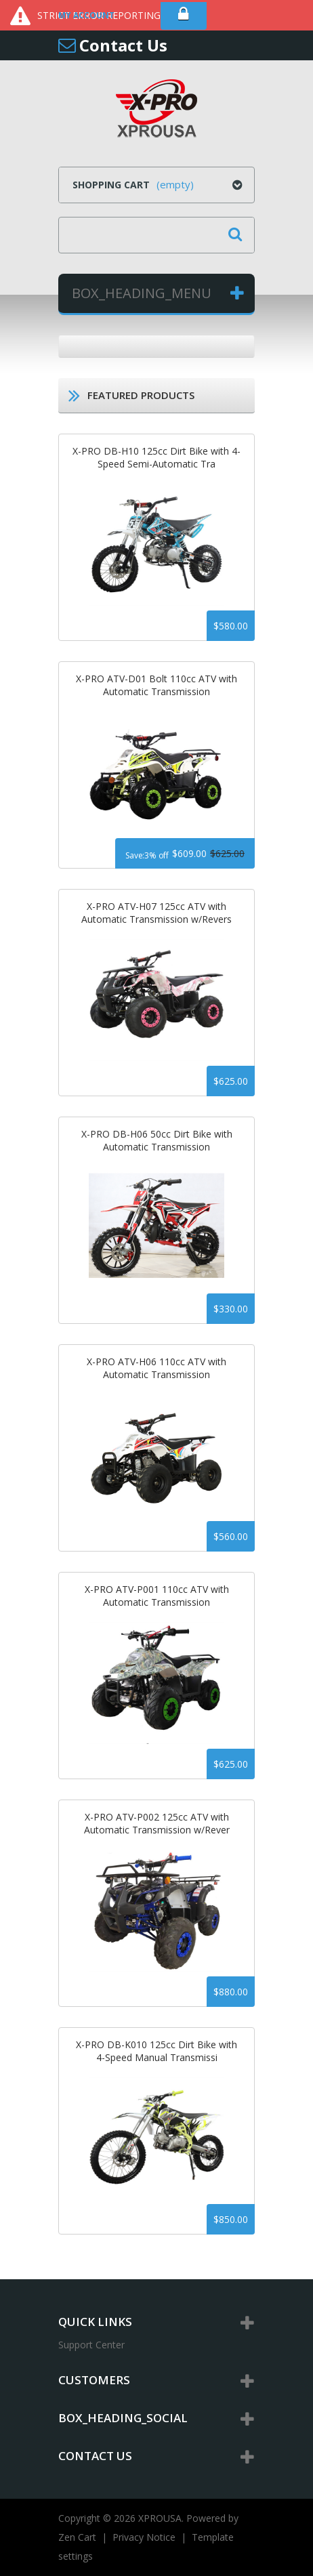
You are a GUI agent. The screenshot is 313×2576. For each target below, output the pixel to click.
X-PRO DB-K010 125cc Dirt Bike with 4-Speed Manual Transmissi (156, 2051)
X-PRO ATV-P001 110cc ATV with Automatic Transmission (157, 1595)
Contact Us (123, 45)
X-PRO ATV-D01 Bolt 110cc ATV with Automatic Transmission (156, 685)
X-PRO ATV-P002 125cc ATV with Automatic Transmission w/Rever (157, 1823)
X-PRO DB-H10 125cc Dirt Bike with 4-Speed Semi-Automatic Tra (156, 457)
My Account (86, 15)
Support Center (91, 2344)
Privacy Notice (143, 2537)
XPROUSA (160, 2518)
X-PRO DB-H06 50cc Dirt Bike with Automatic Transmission (156, 1140)
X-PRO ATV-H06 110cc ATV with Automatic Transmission (156, 1368)
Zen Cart (77, 2537)
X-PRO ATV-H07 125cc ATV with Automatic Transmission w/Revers (156, 913)
